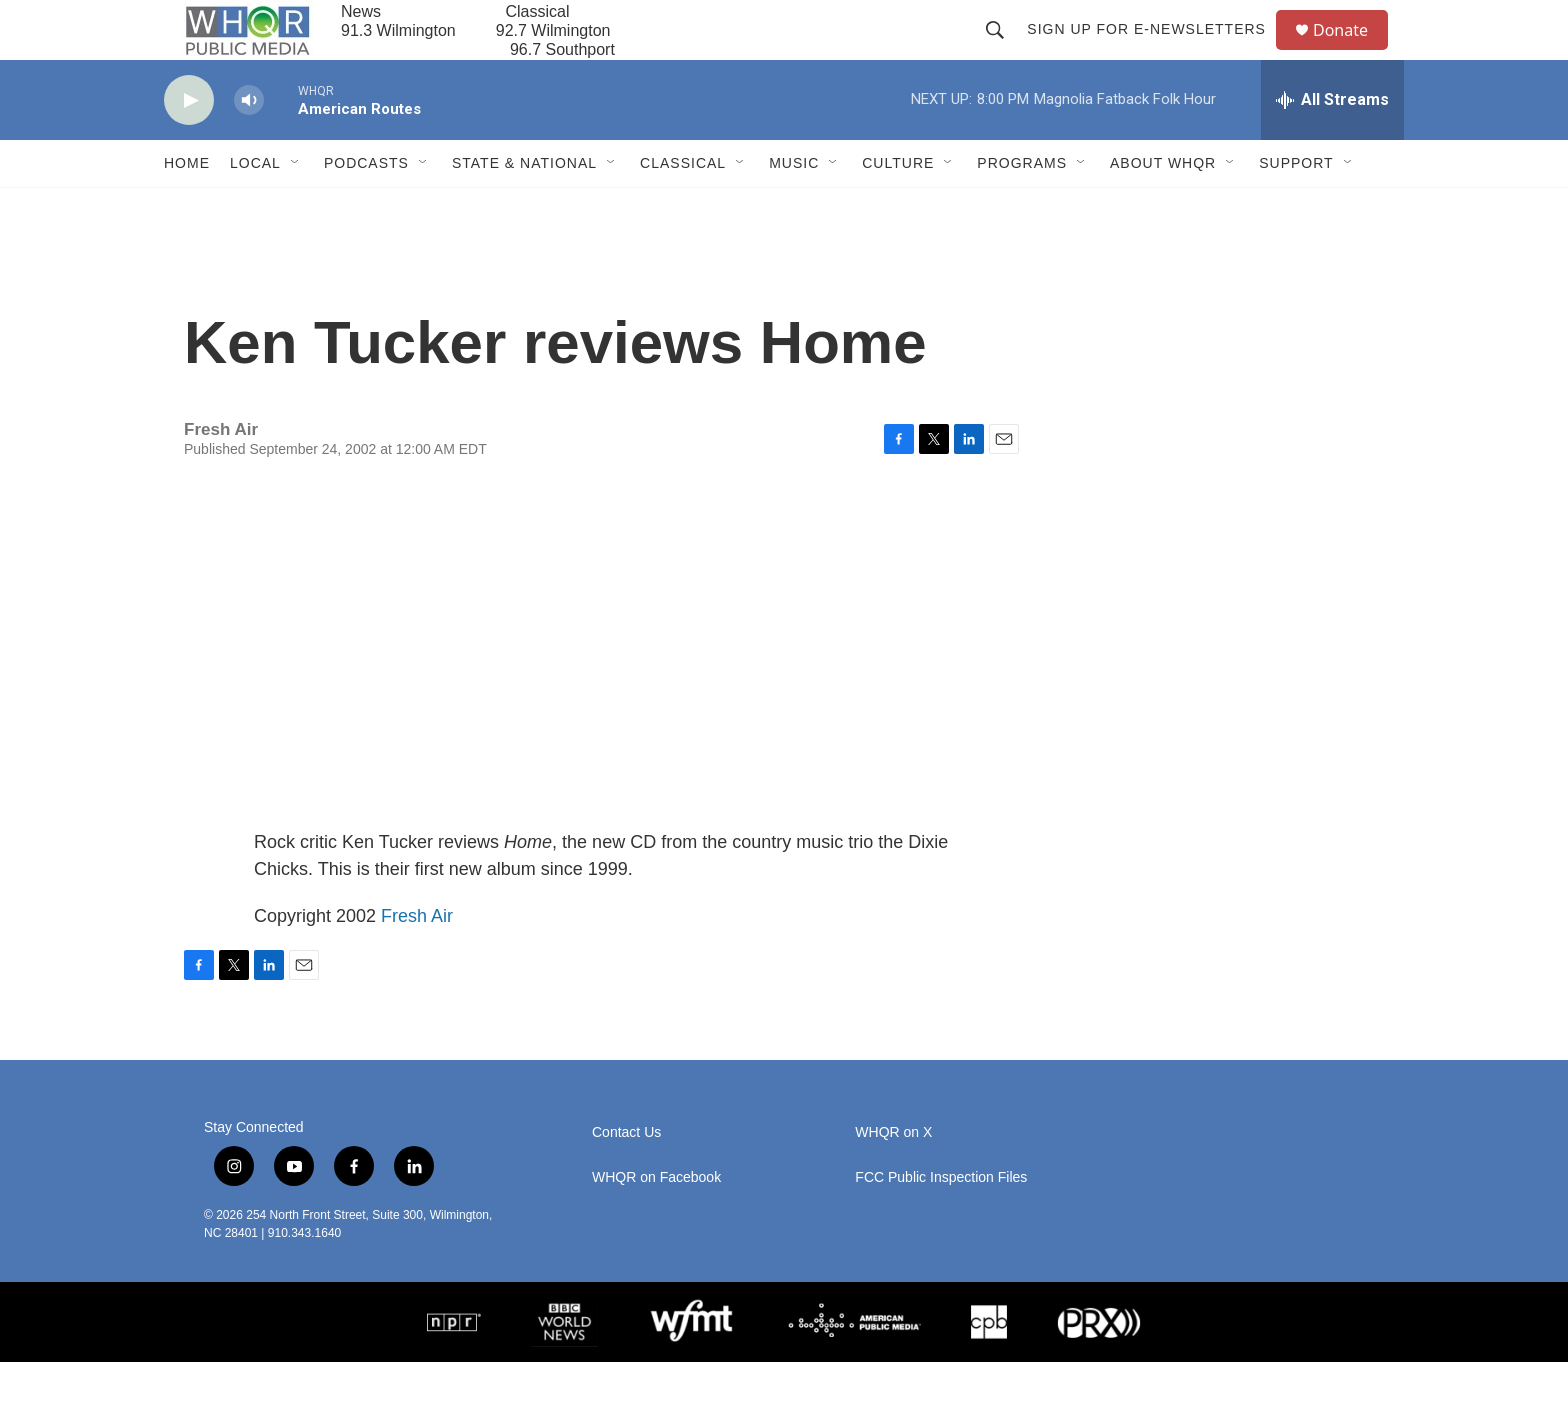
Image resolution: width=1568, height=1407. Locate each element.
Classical (683, 208)
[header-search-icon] (1004, 52)
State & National (524, 208)
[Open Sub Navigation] (296, 208)
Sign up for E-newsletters (1155, 52)
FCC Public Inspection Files (941, 1222)
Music (794, 208)
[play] (189, 145)
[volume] (249, 145)
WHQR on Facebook (656, 1222)
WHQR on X (893, 1177)
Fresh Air (417, 961)
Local (255, 208)
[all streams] (1332, 145)
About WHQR (1163, 208)
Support (1296, 208)
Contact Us (626, 1177)
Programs (1022, 208)
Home (187, 208)
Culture (898, 208)
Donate (1353, 52)
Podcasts (366, 208)
